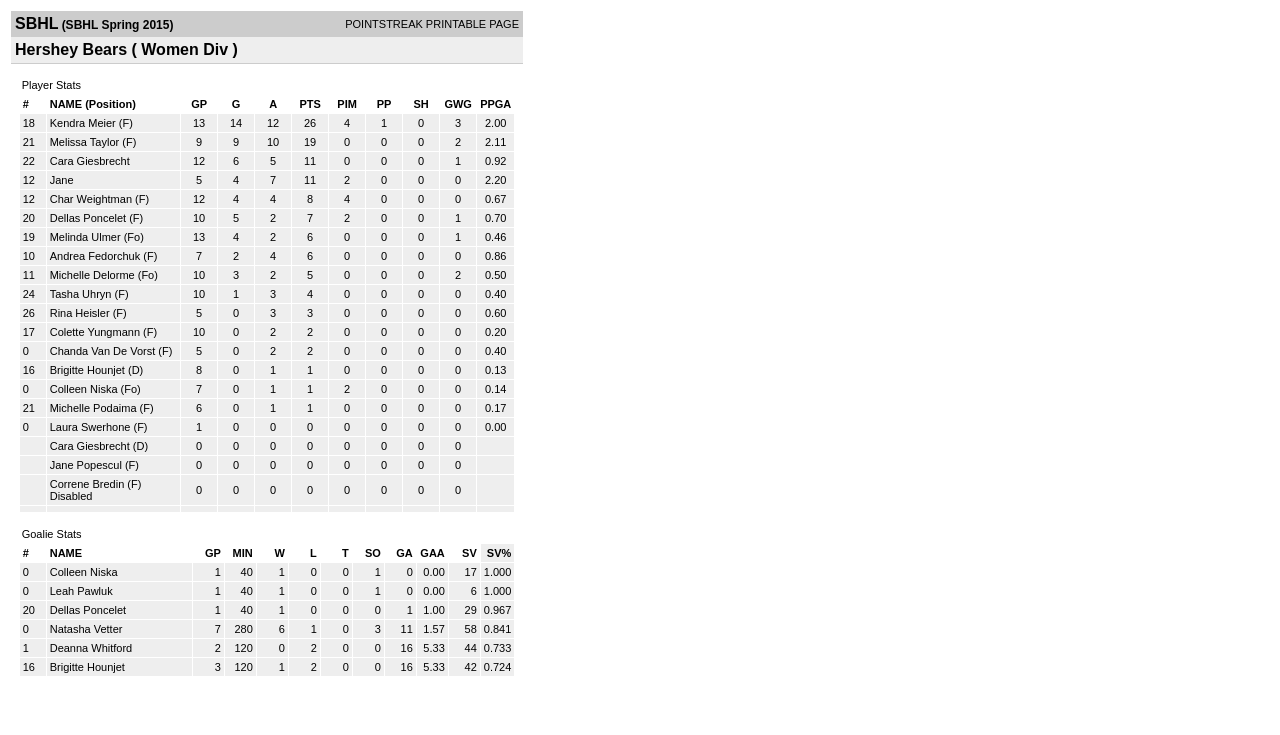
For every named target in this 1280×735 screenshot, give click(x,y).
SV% (499, 553)
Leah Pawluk (81, 591)
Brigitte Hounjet (87, 370)
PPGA (495, 104)
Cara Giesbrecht (90, 161)
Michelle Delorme (92, 275)
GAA (432, 553)
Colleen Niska (84, 389)
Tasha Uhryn (81, 294)
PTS (309, 104)
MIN (243, 553)
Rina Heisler (80, 313)
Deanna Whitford (91, 648)
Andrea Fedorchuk (95, 256)
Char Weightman (91, 199)
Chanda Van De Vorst (103, 351)
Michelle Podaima (93, 408)
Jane (62, 180)
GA (404, 553)
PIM (347, 104)
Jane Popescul (86, 465)
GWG (458, 104)
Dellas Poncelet (88, 218)
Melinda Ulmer (85, 237)
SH (420, 104)
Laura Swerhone (90, 427)
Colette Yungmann (95, 332)
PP (384, 104)
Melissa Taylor (85, 142)
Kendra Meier (83, 123)
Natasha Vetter (86, 629)
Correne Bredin (87, 484)
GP (199, 104)
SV (469, 553)
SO (373, 553)
